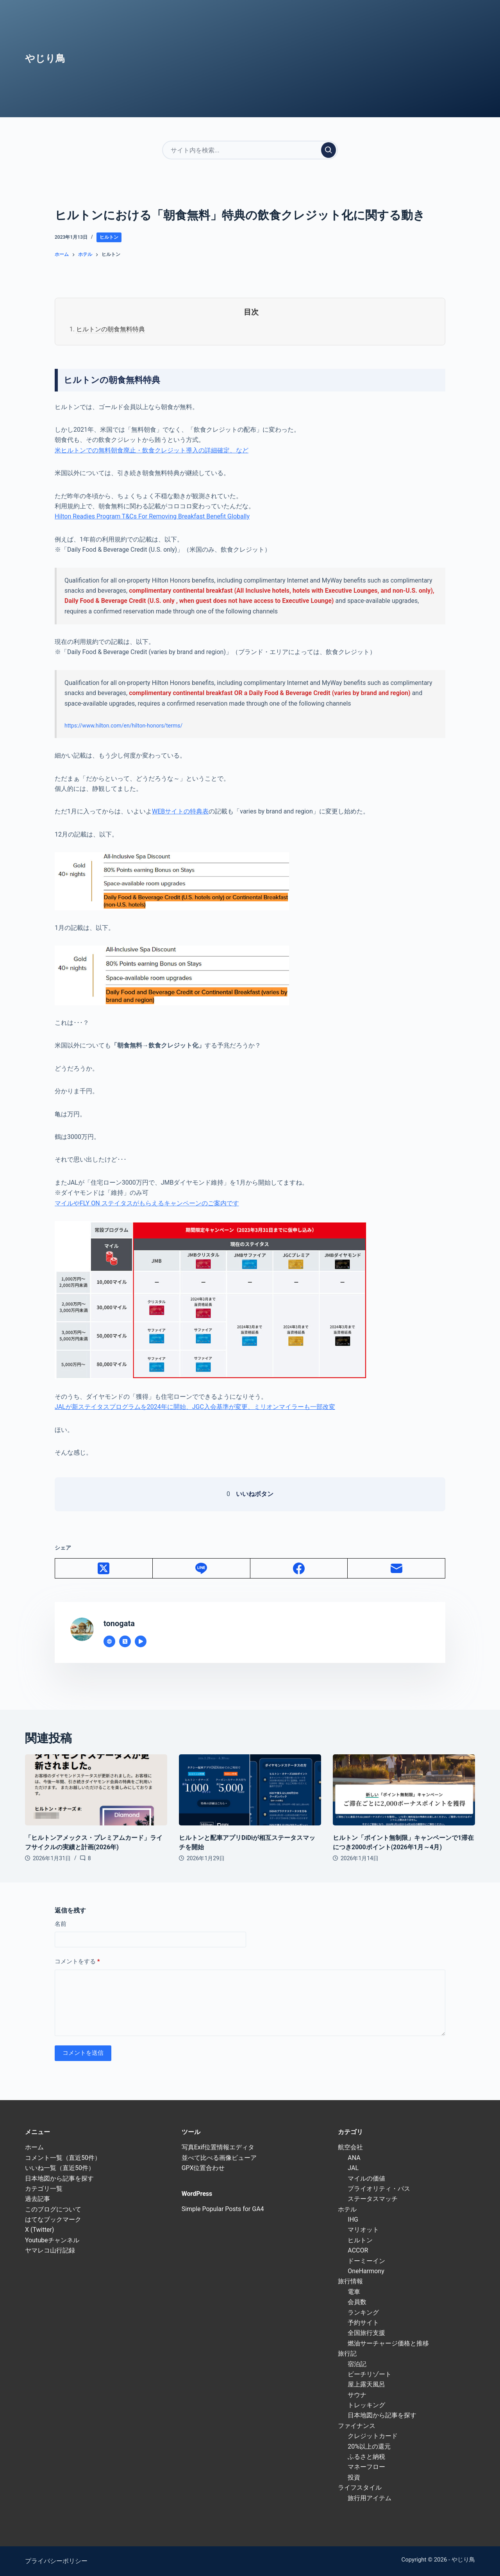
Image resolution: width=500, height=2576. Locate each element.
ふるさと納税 (366, 2456)
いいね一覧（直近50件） (60, 2168)
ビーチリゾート (369, 2374)
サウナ (357, 2395)
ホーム (34, 2147)
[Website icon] (109, 1641)
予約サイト (363, 2322)
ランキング (363, 2312)
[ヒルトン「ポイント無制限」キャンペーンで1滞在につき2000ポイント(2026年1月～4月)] (404, 1789)
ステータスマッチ (373, 2198)
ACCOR (358, 2250)
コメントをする (77, 1961)
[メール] (396, 1568)
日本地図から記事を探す (59, 2178)
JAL (353, 2168)
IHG (353, 2219)
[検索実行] (328, 150)
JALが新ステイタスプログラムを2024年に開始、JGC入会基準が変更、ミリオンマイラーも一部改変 (195, 1406)
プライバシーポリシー (56, 2561)
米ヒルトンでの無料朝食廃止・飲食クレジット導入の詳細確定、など (151, 450)
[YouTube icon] (140, 1641)
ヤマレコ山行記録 (50, 2250)
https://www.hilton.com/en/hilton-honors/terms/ (123, 725)
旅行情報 (350, 2281)
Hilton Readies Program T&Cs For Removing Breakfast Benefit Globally (152, 516)
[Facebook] (299, 1568)
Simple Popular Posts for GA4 (223, 2209)
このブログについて (53, 2209)
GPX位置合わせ (203, 2168)
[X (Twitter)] (104, 1568)
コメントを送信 (83, 2052)
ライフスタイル (360, 2487)
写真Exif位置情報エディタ (218, 2147)
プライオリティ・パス (379, 2188)
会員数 (357, 2302)
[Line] (201, 1568)
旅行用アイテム (369, 2498)
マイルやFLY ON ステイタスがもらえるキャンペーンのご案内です (147, 1203)
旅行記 (347, 2353)
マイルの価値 (366, 2178)
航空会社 (350, 2147)
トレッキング (366, 2405)
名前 (60, 1923)
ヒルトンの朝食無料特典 (110, 329)
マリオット (363, 2229)
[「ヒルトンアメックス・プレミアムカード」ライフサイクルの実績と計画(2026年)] (96, 1789)
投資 (354, 2477)
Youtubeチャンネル (52, 2240)
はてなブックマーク (53, 2219)
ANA (354, 2157)
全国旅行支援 (366, 2332)
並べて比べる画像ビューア (219, 2157)
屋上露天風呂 (366, 2384)
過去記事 (37, 2198)
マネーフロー (366, 2467)
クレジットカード (373, 2436)
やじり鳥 (45, 58)
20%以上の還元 (369, 2446)
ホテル (347, 2209)
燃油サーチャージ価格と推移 (388, 2343)
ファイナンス (356, 2425)
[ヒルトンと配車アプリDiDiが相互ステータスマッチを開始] (250, 1789)
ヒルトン (109, 237)
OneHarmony (366, 2271)
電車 (354, 2291)
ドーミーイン (366, 2261)
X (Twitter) (39, 2229)
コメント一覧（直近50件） (63, 2157)
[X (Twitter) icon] (125, 1641)
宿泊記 (357, 2364)
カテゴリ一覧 (43, 2188)
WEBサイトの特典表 (180, 811)
